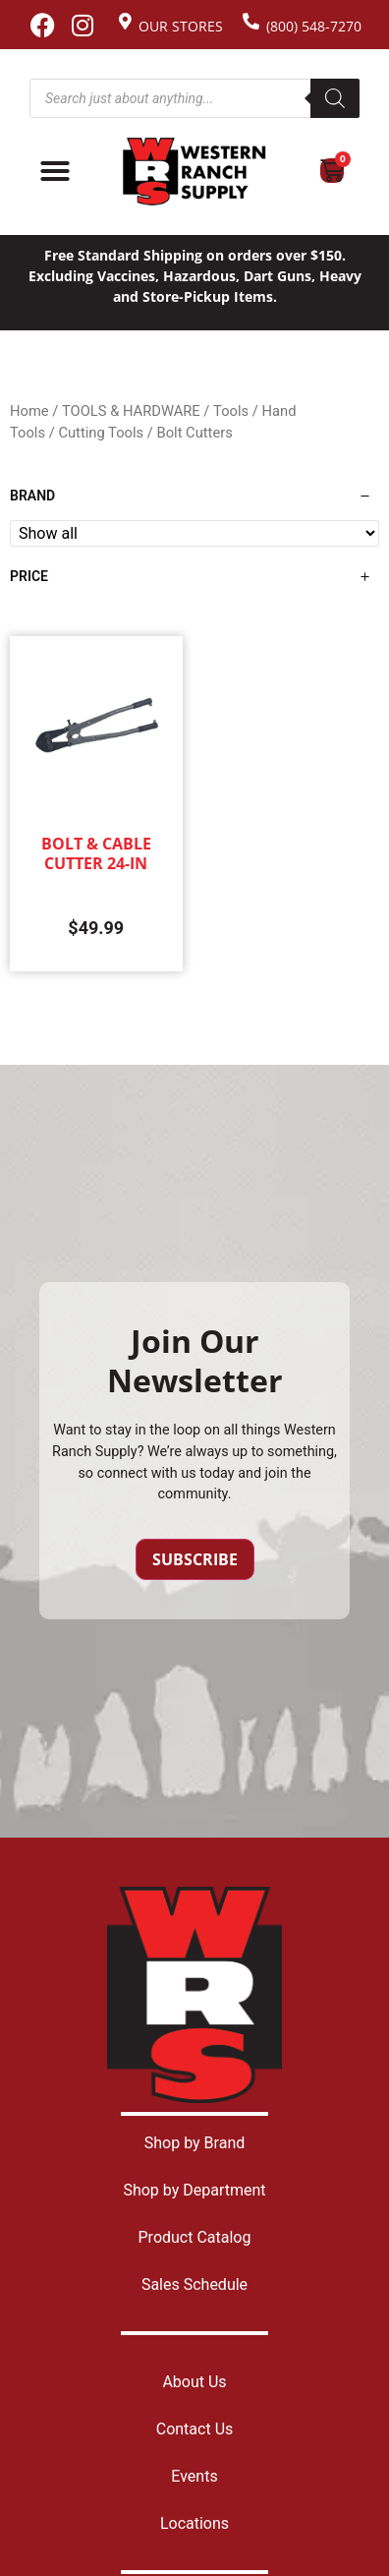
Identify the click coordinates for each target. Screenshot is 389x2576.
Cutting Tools (100, 432)
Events (194, 2476)
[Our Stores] (125, 21)
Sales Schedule (194, 2284)
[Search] (335, 98)
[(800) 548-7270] (251, 21)
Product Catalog (195, 2237)
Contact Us (195, 2429)
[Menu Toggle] (55, 171)
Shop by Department (194, 2190)
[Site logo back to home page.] (194, 171)
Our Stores (181, 26)
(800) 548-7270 (313, 26)
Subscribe (195, 1559)
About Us (194, 2381)
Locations (194, 2523)
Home (29, 411)
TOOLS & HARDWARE (131, 411)
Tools (231, 411)
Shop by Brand (194, 2143)
